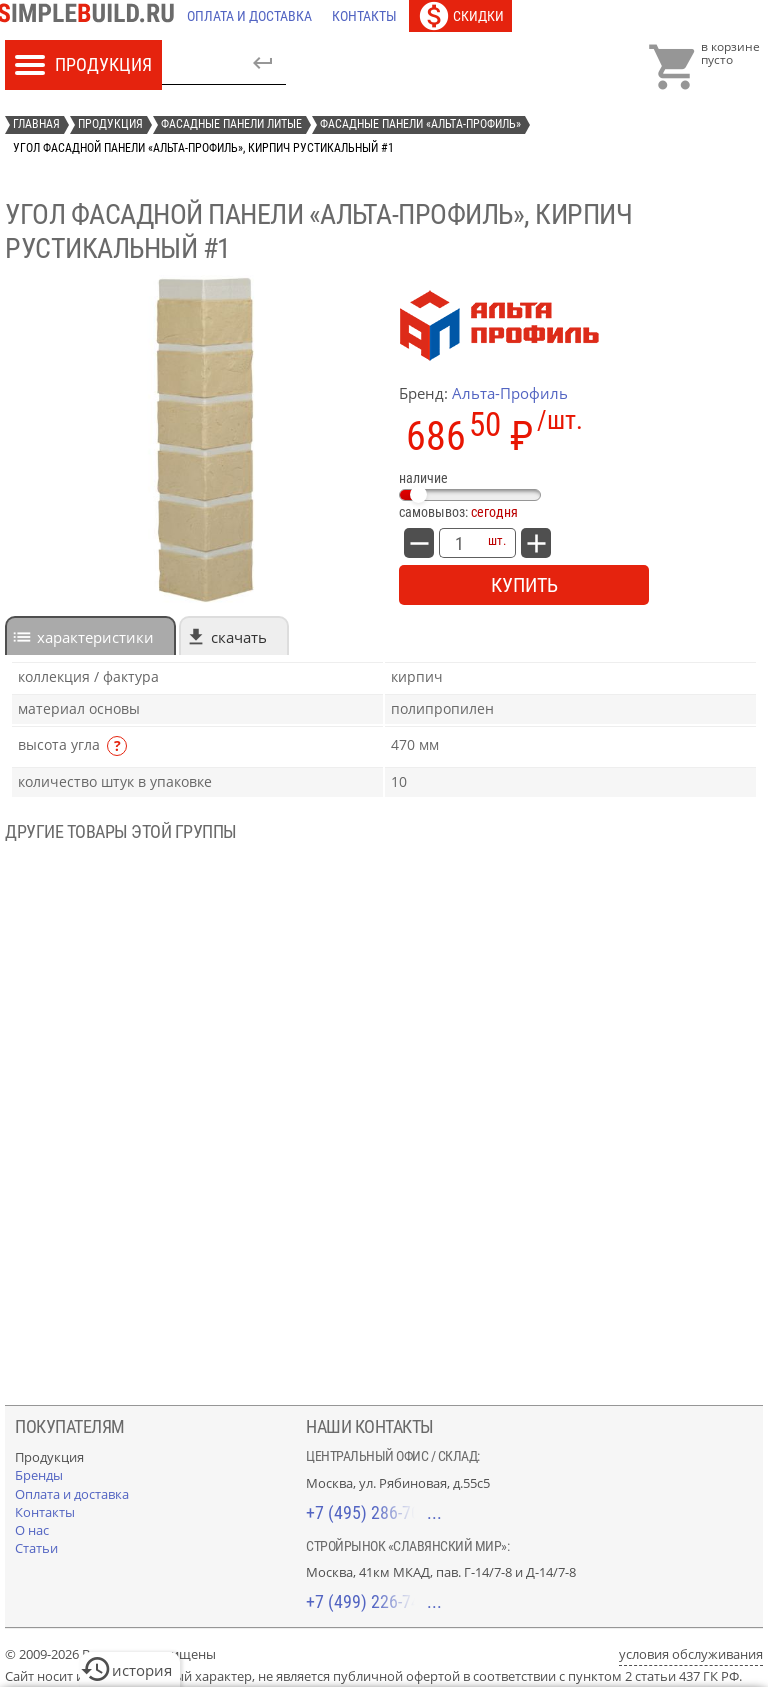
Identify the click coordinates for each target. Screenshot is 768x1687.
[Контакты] (364, 16)
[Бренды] (39, 1475)
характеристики (95, 637)
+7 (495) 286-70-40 (374, 1512)
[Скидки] (460, 16)
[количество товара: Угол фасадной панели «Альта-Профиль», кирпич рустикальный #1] (459, 543)
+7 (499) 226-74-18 (374, 1601)
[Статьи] (36, 1548)
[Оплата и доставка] (249, 16)
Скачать (239, 637)
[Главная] (91, 16)
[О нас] (32, 1530)
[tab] (90, 635)
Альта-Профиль (510, 393)
